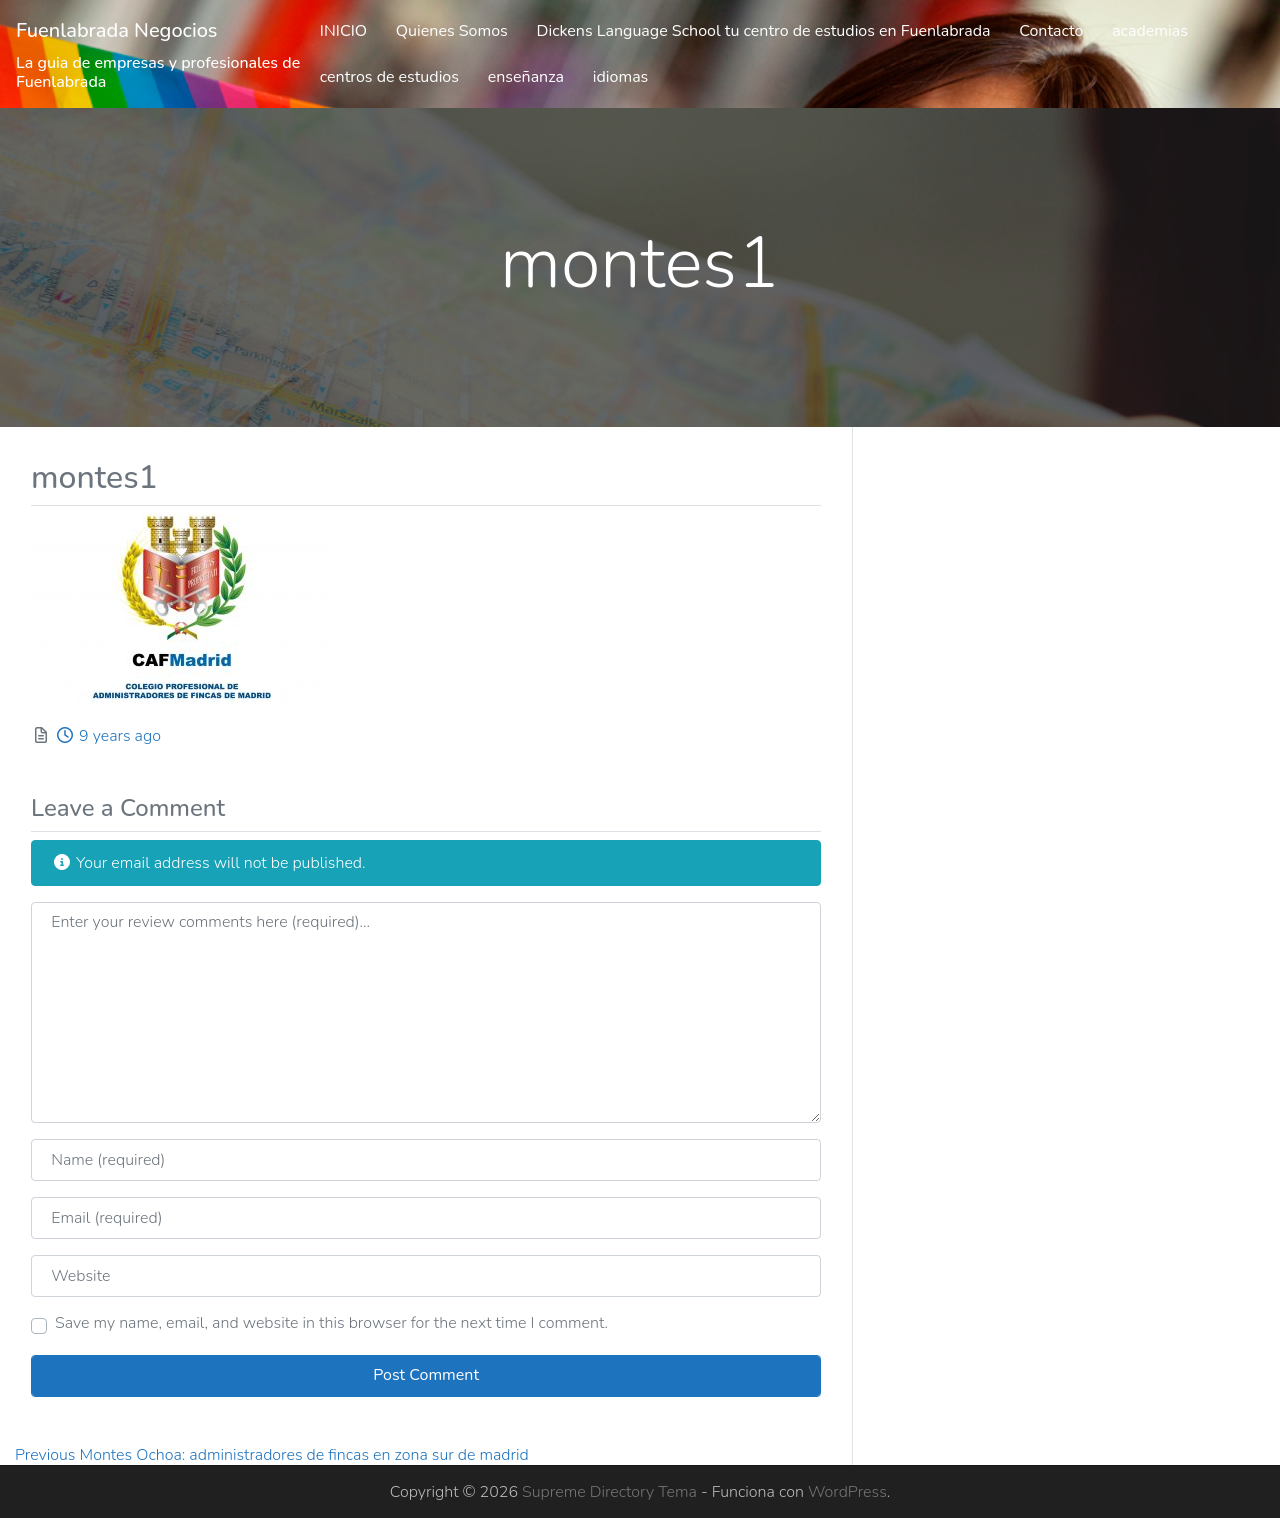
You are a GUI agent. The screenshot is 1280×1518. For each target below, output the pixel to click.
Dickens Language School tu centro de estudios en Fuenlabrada (764, 31)
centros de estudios (389, 77)
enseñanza (526, 77)
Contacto (1051, 31)
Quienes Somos (452, 31)
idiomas (621, 77)
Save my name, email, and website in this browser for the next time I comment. (331, 1323)
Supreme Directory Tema (611, 1492)
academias (1150, 31)
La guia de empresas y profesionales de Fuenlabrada (158, 72)
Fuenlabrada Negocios (117, 30)
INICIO (343, 31)
